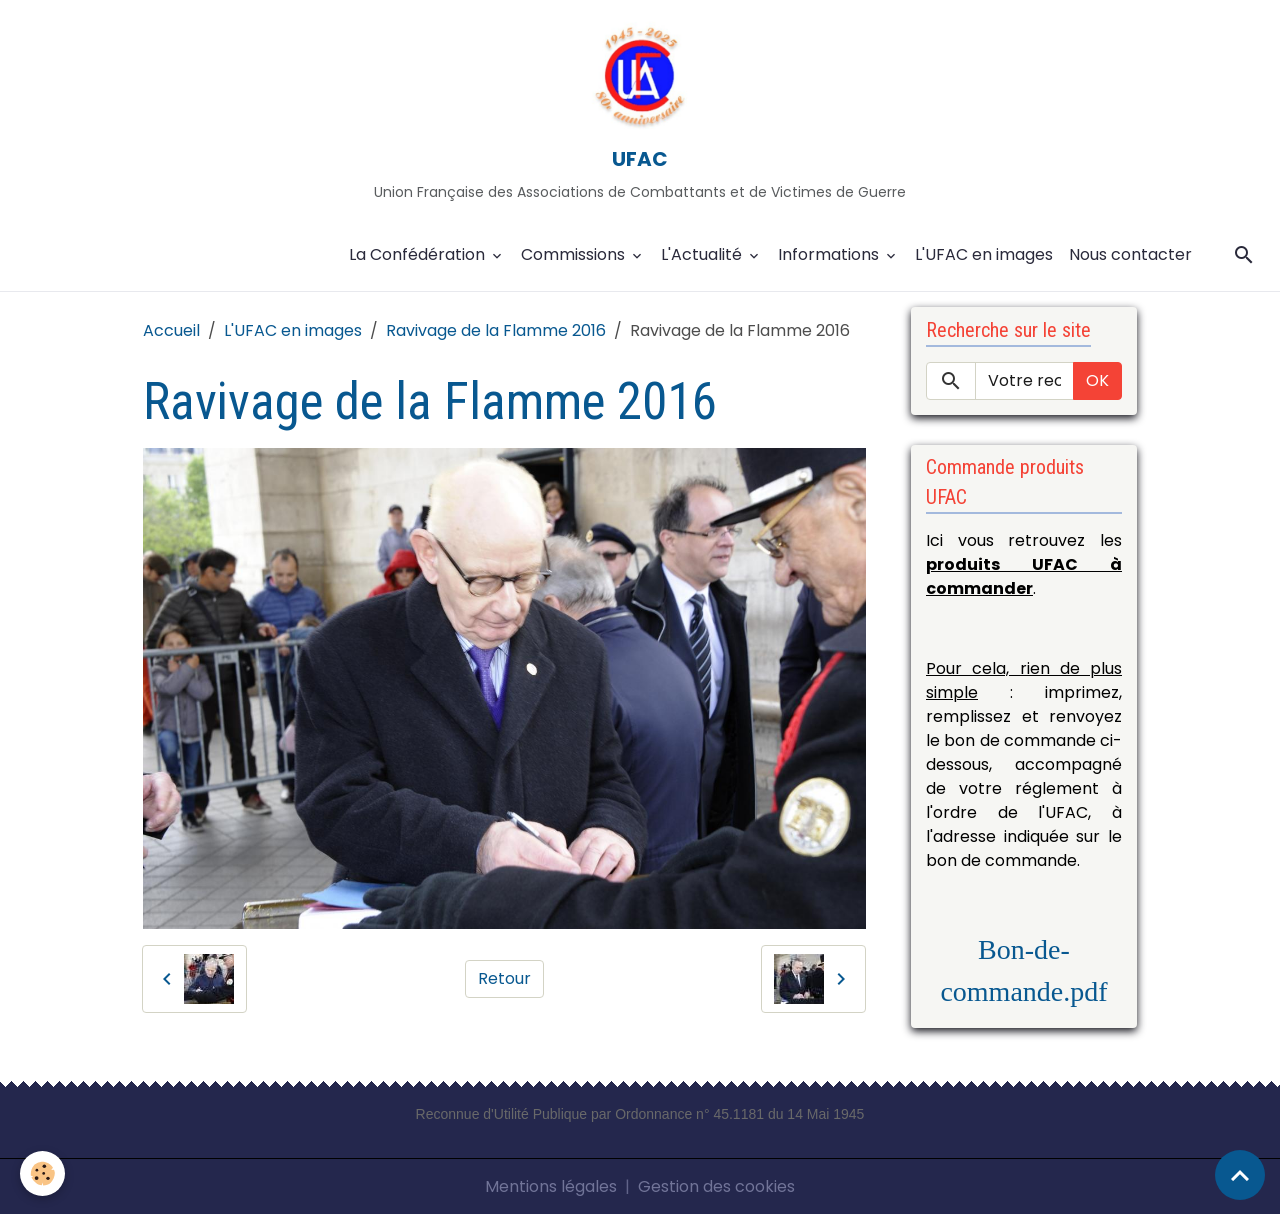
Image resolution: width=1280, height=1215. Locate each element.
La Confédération (419, 254)
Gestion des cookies (716, 1186)
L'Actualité (703, 254)
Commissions (575, 254)
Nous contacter (1130, 254)
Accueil (171, 330)
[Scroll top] (1240, 1175)
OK (1097, 380)
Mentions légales (551, 1186)
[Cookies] (42, 1173)
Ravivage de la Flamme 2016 (496, 330)
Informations (830, 254)
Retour (504, 978)
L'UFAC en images (984, 254)
